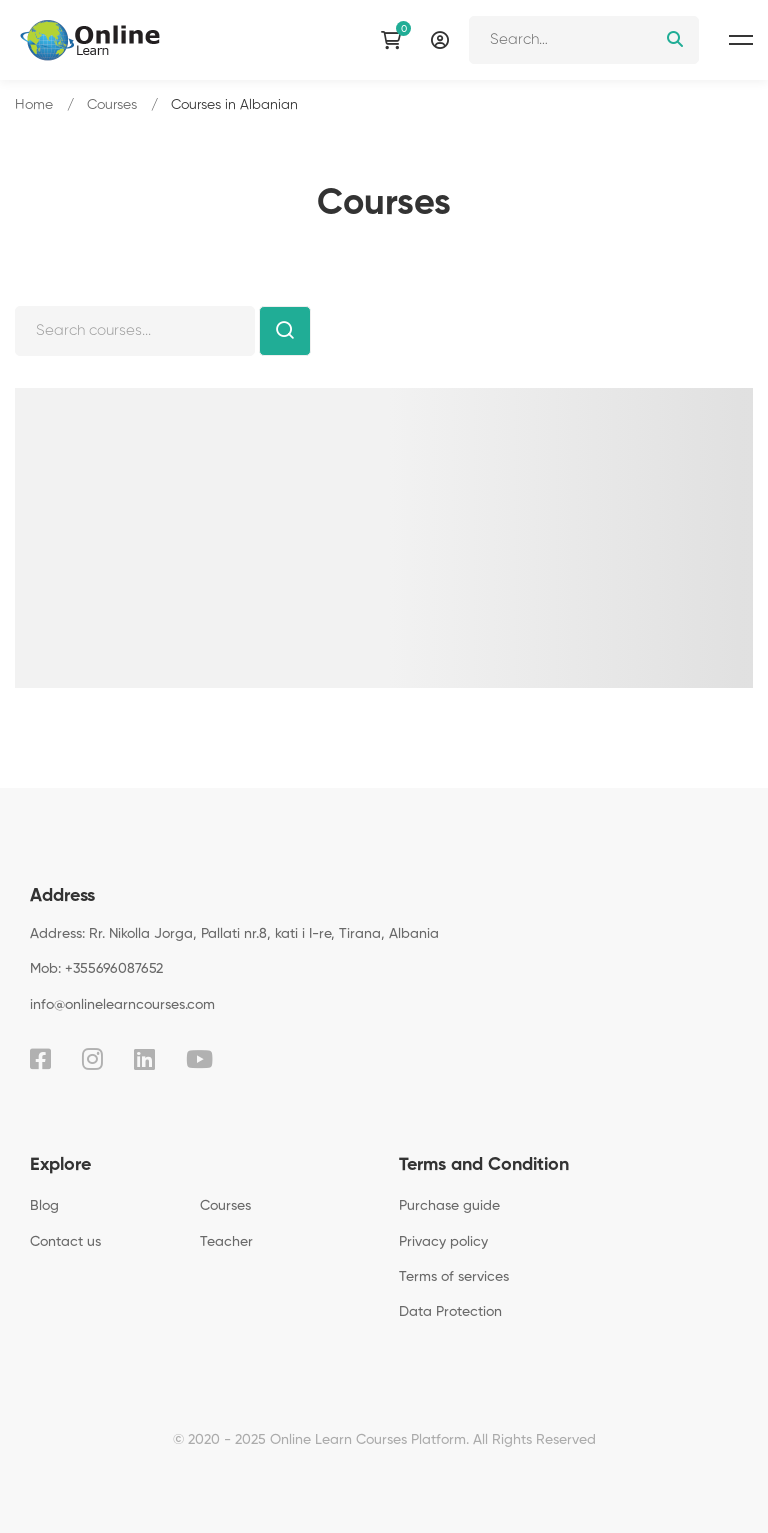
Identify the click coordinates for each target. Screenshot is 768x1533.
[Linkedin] (144, 1059)
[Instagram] (92, 1059)
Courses (112, 105)
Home (34, 105)
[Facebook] (40, 1059)
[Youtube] (199, 1059)
